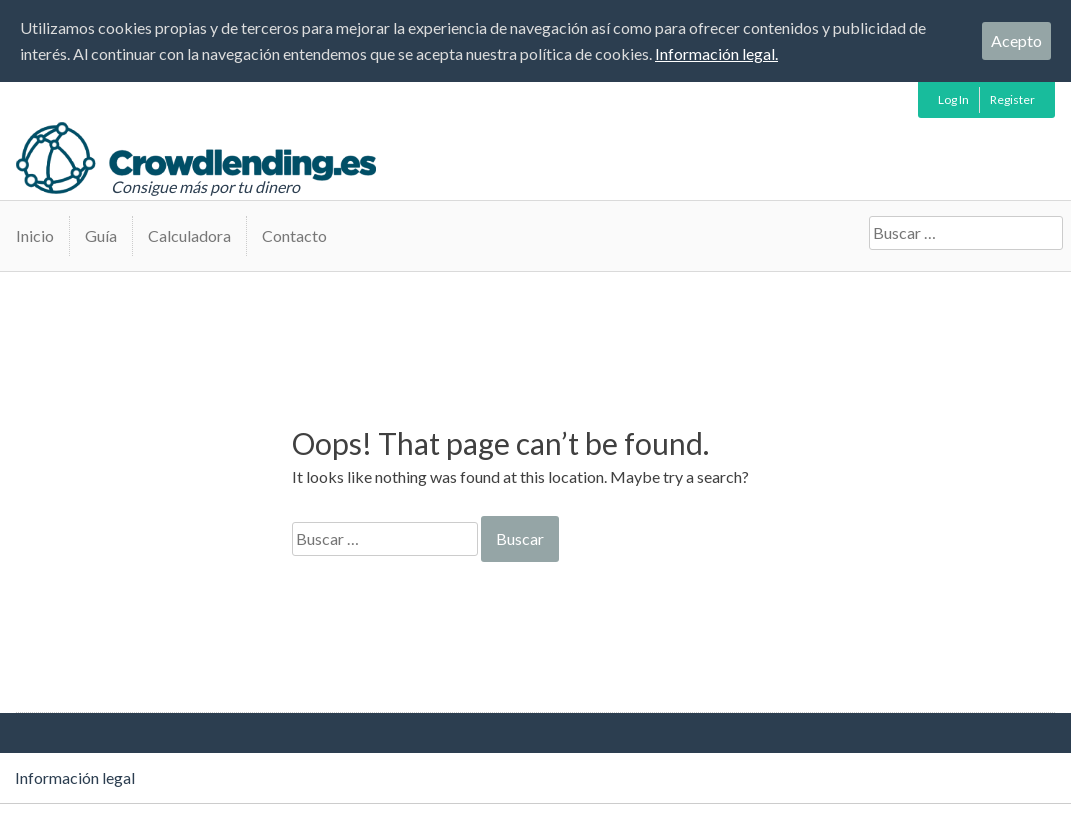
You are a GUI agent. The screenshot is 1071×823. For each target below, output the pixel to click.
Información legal (75, 777)
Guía (101, 235)
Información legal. (716, 53)
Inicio (35, 235)
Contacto (294, 235)
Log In (953, 99)
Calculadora (189, 235)
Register (1012, 99)
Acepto (1016, 40)
